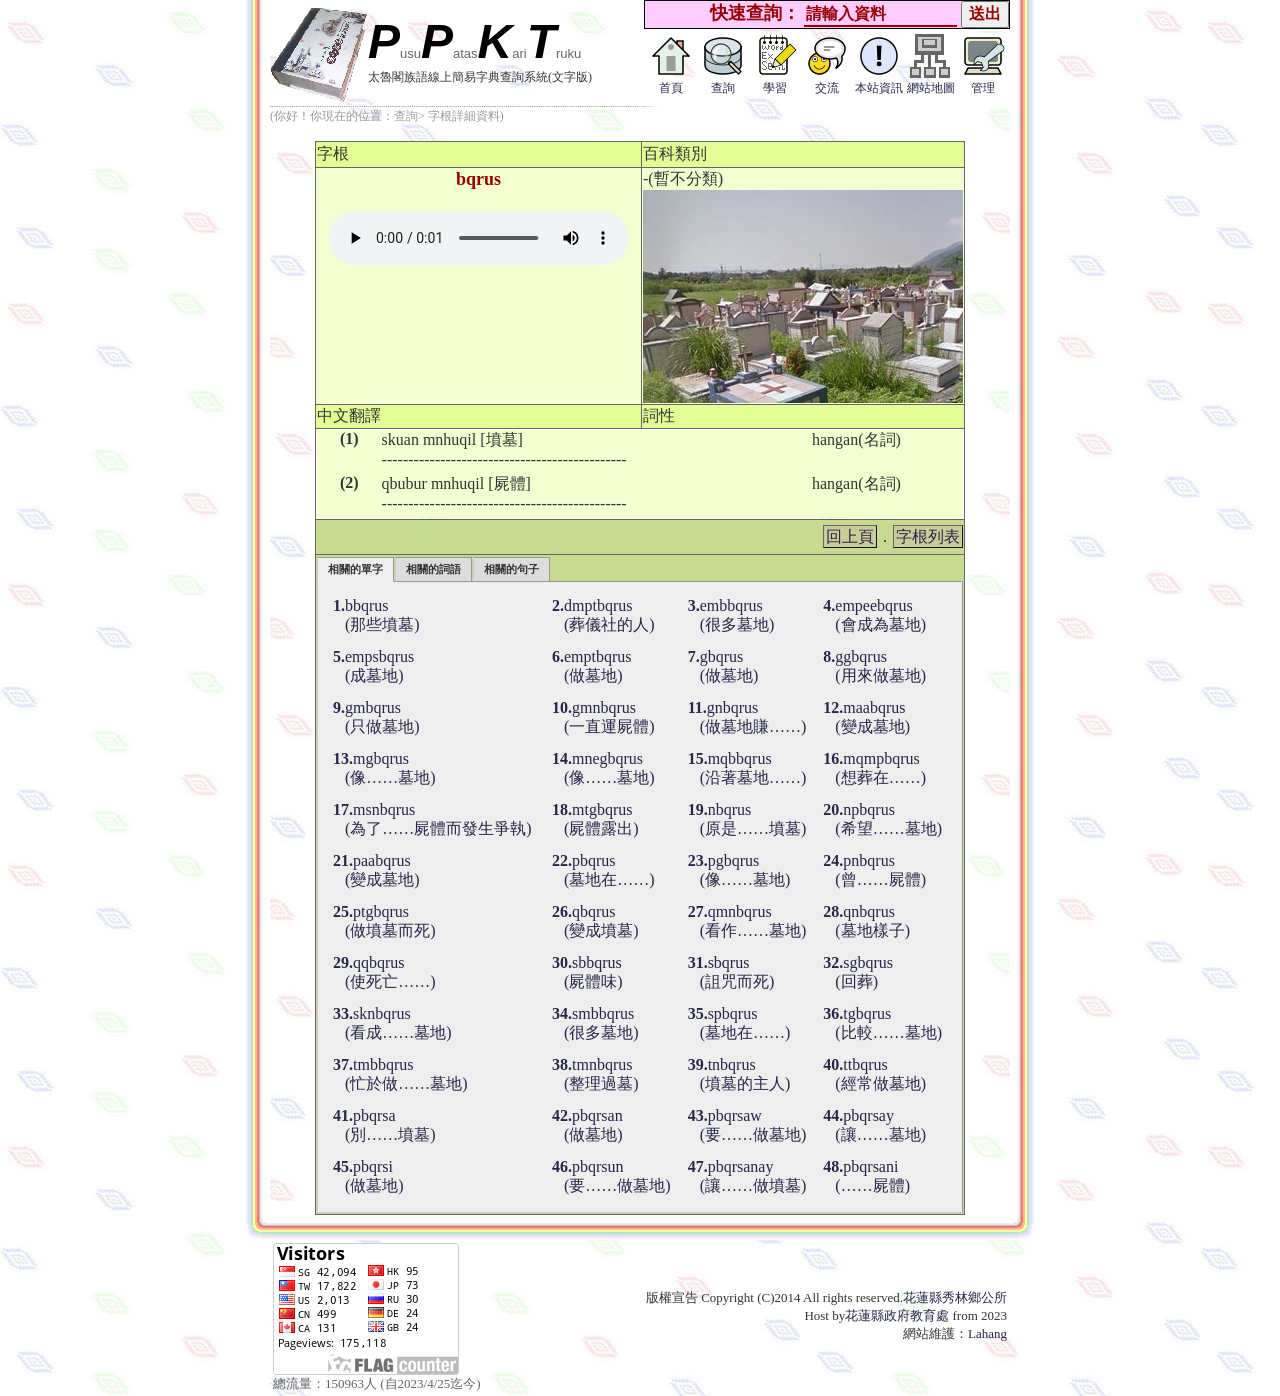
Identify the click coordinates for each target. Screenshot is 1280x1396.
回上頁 (850, 536)
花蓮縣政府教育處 (897, 1315)
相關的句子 (511, 569)
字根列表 (928, 536)
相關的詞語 (433, 569)
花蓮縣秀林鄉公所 (955, 1297)
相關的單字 (355, 569)
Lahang (987, 1333)
